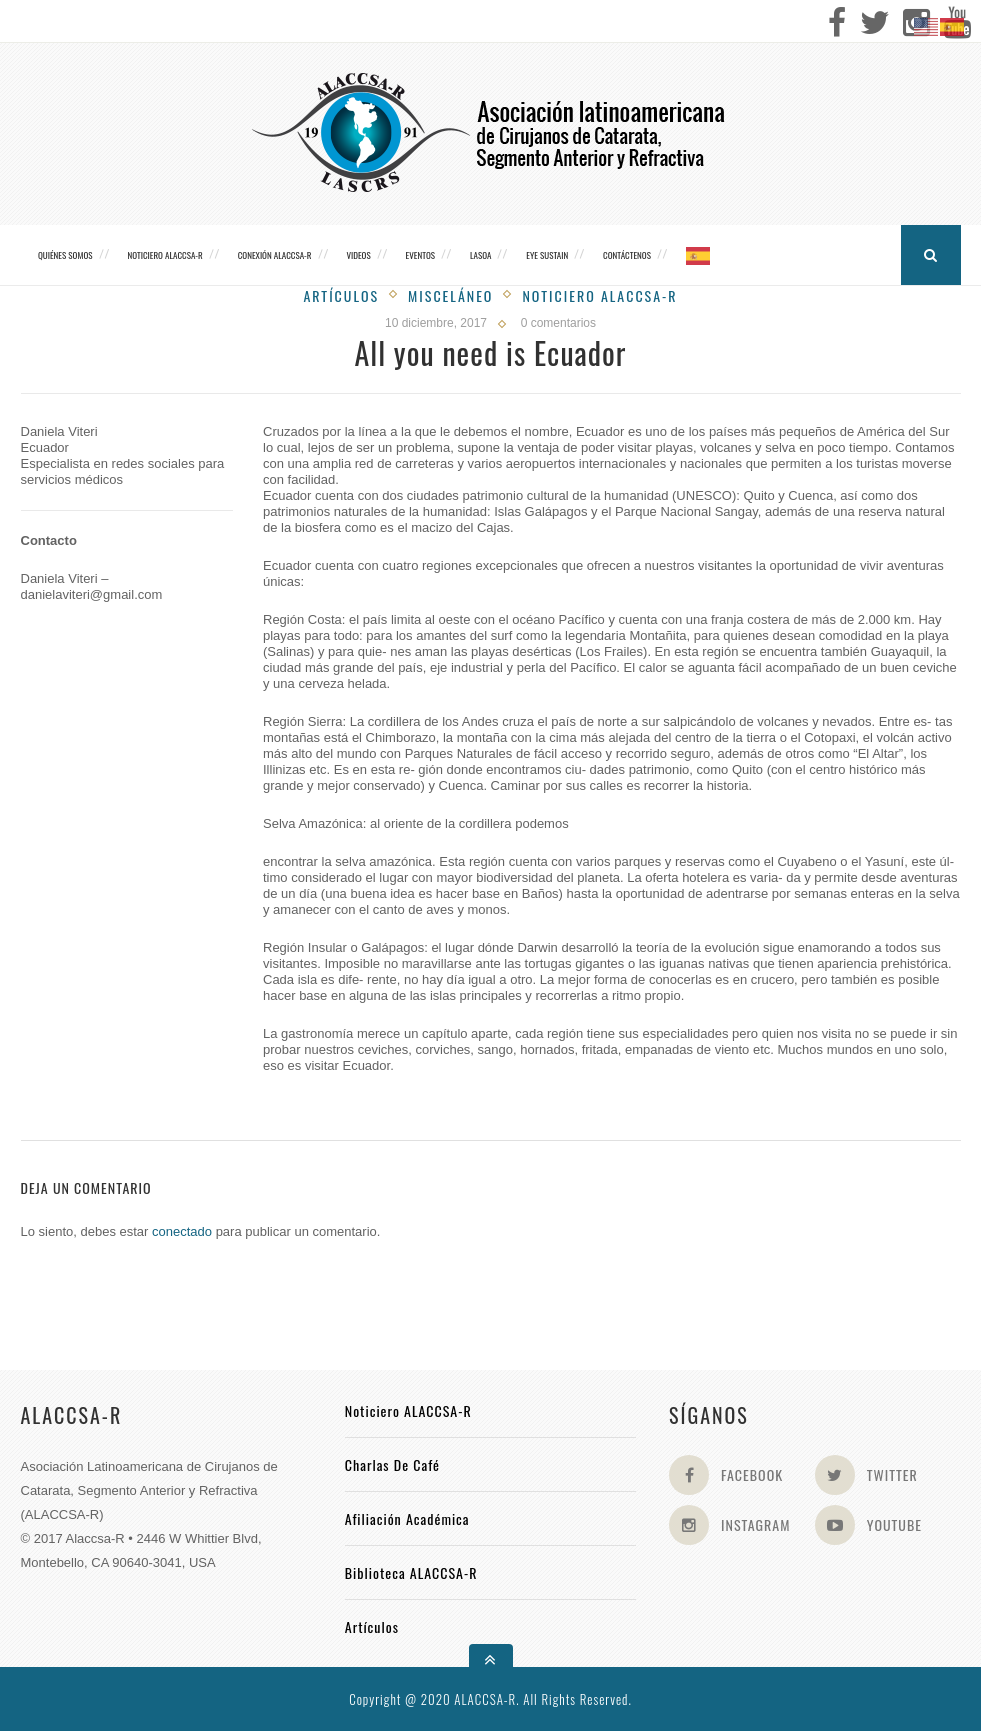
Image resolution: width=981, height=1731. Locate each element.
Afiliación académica (407, 1518)
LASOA (480, 255)
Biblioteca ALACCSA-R (411, 1572)
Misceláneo (450, 295)
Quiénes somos (65, 255)
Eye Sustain (547, 255)
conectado (182, 1231)
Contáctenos (627, 255)
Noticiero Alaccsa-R (599, 295)
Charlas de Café (392, 1464)
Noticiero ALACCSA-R (164, 255)
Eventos (420, 255)
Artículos (341, 295)
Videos (358, 255)
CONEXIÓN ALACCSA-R (275, 255)
